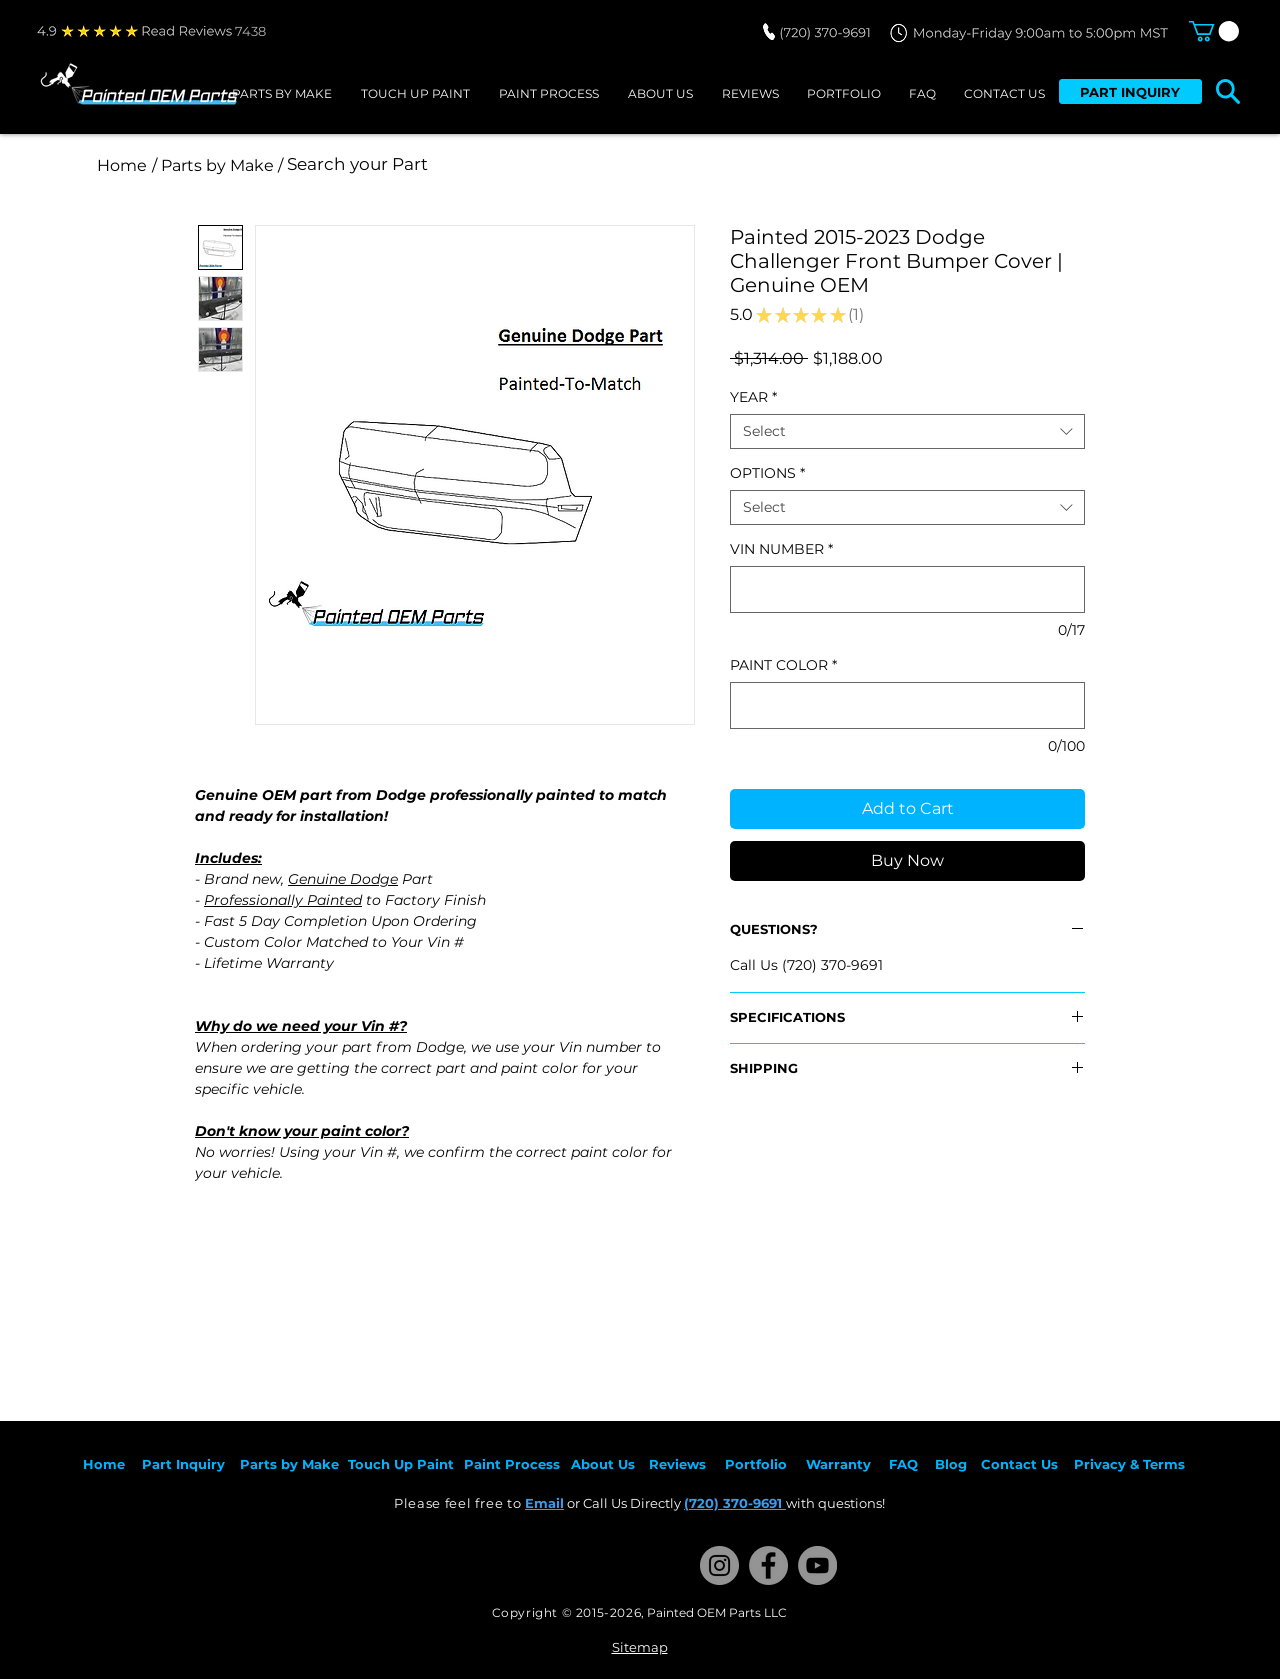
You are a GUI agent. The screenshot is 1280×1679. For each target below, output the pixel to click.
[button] (1214, 31)
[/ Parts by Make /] (217, 165)
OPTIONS (767, 473)
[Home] (122, 165)
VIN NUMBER (781, 549)
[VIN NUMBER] (907, 589)
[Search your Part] (553, 165)
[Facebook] (768, 1565)
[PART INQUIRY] (1130, 91)
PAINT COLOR (783, 665)
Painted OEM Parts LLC (717, 1612)
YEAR (753, 397)
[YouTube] (817, 1565)
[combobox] (907, 431)
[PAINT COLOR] (907, 705)
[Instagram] (719, 1565)
